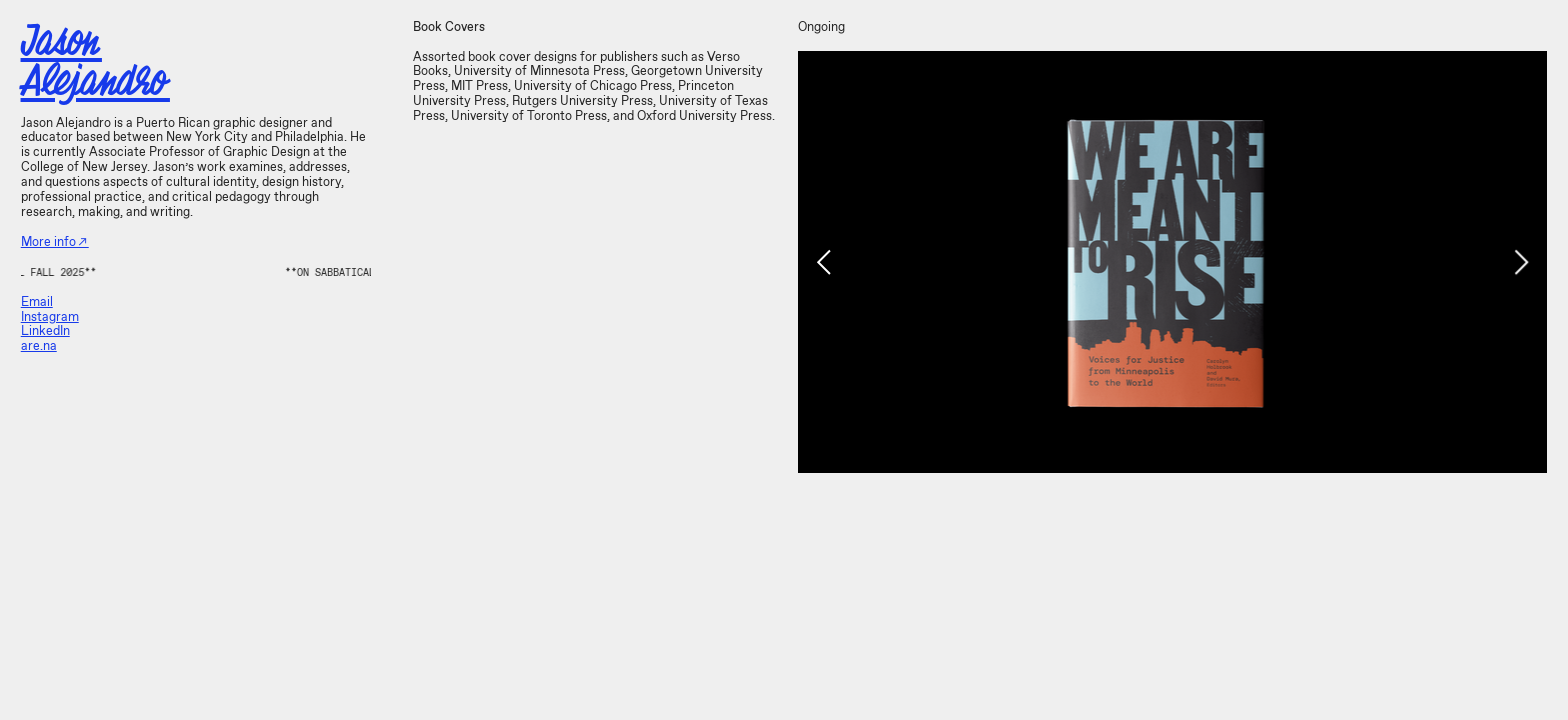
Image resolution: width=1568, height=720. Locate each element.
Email (37, 302)
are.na (39, 346)
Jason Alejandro (95, 60)
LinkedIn (45, 331)
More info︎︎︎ (55, 242)
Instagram (50, 317)
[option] (1172, 262)
